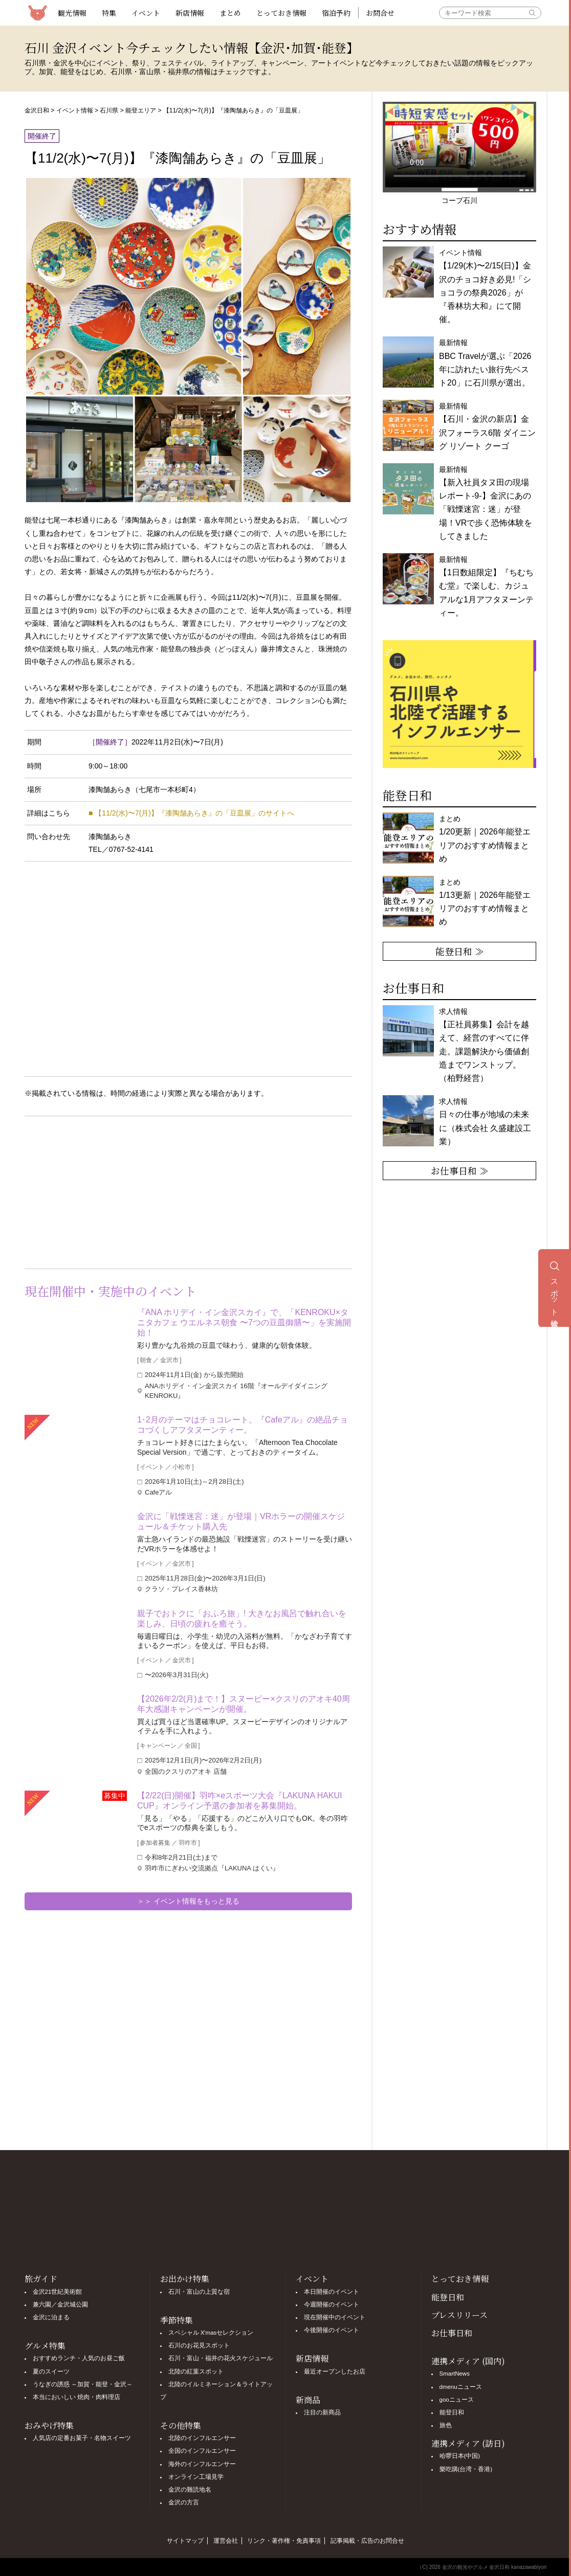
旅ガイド (41, 2279)
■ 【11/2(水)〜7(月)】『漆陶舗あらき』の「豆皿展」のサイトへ (191, 813)
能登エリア (140, 110)
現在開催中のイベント (334, 2317)
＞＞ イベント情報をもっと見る (188, 1901)
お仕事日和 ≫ (460, 1170)
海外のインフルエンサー (202, 2464)
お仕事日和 (451, 2333)
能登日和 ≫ (459, 951)
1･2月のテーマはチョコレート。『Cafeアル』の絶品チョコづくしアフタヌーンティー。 (242, 1424)
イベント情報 (74, 110)
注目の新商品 (322, 2412)
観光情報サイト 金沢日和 (37, 13)
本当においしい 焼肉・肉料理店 (76, 2397)
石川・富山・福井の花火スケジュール (220, 2358)
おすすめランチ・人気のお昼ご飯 (79, 2358)
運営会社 (225, 2540)
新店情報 (189, 13)
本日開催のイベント (331, 2292)
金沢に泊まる (51, 2317)
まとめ (230, 13)
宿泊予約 (336, 13)
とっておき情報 (281, 13)
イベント (145, 13)
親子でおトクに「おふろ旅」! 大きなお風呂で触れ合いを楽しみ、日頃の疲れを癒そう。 (241, 1618)
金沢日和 (37, 110)
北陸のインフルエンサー (202, 2438)
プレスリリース (459, 2315)
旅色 (446, 2425)
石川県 (109, 110)
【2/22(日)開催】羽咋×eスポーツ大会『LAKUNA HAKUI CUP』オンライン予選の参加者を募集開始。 (239, 1800)
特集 (109, 13)
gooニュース (457, 2400)
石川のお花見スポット (199, 2345)
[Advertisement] (106, 1190)
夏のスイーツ (51, 2371)
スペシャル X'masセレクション (211, 2333)
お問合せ (380, 13)
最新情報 (486, 586)
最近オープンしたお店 (334, 2371)
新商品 (308, 2400)
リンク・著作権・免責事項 (284, 2540)
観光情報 (72, 13)
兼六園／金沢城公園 (60, 2304)
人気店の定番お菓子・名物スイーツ (82, 2438)
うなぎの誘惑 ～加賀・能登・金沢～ (83, 2384)
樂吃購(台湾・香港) (466, 2469)
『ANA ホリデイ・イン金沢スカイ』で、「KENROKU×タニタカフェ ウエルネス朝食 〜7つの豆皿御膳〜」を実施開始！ (244, 1322)
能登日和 (447, 2297)
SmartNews (455, 2373)
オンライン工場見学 (196, 2477)
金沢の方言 (183, 2502)
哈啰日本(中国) (460, 2456)
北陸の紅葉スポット (196, 2371)
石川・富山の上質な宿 (199, 2292)
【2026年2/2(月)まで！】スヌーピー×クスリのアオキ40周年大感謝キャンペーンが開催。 (243, 1703)
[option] (459, 704)
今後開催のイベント (331, 2330)
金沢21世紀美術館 (57, 2292)
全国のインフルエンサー (202, 2451)
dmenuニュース (461, 2387)
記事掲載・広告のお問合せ (367, 2540)
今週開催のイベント (331, 2304)
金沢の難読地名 (189, 2490)
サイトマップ (185, 2540)
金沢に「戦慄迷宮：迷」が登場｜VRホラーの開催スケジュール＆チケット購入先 (241, 1521)
